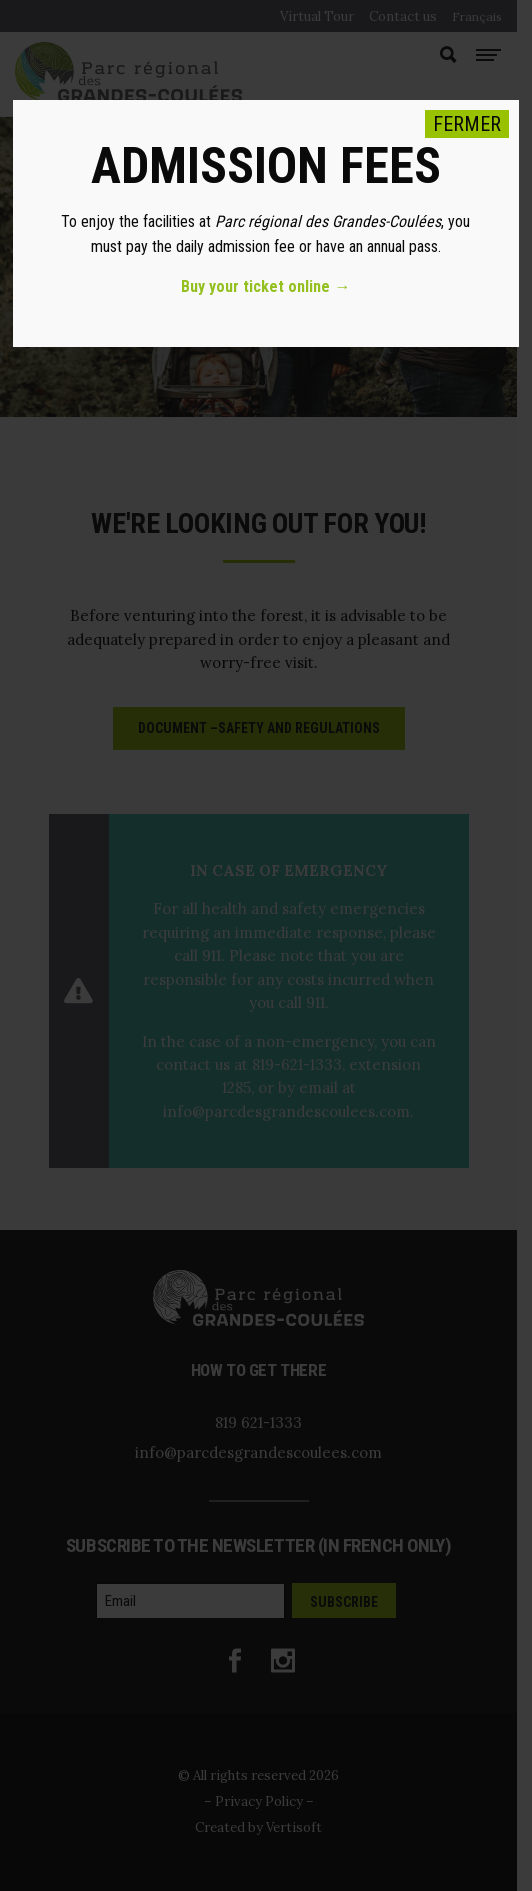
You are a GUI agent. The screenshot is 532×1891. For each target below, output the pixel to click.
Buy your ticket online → (266, 286)
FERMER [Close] (467, 124)
